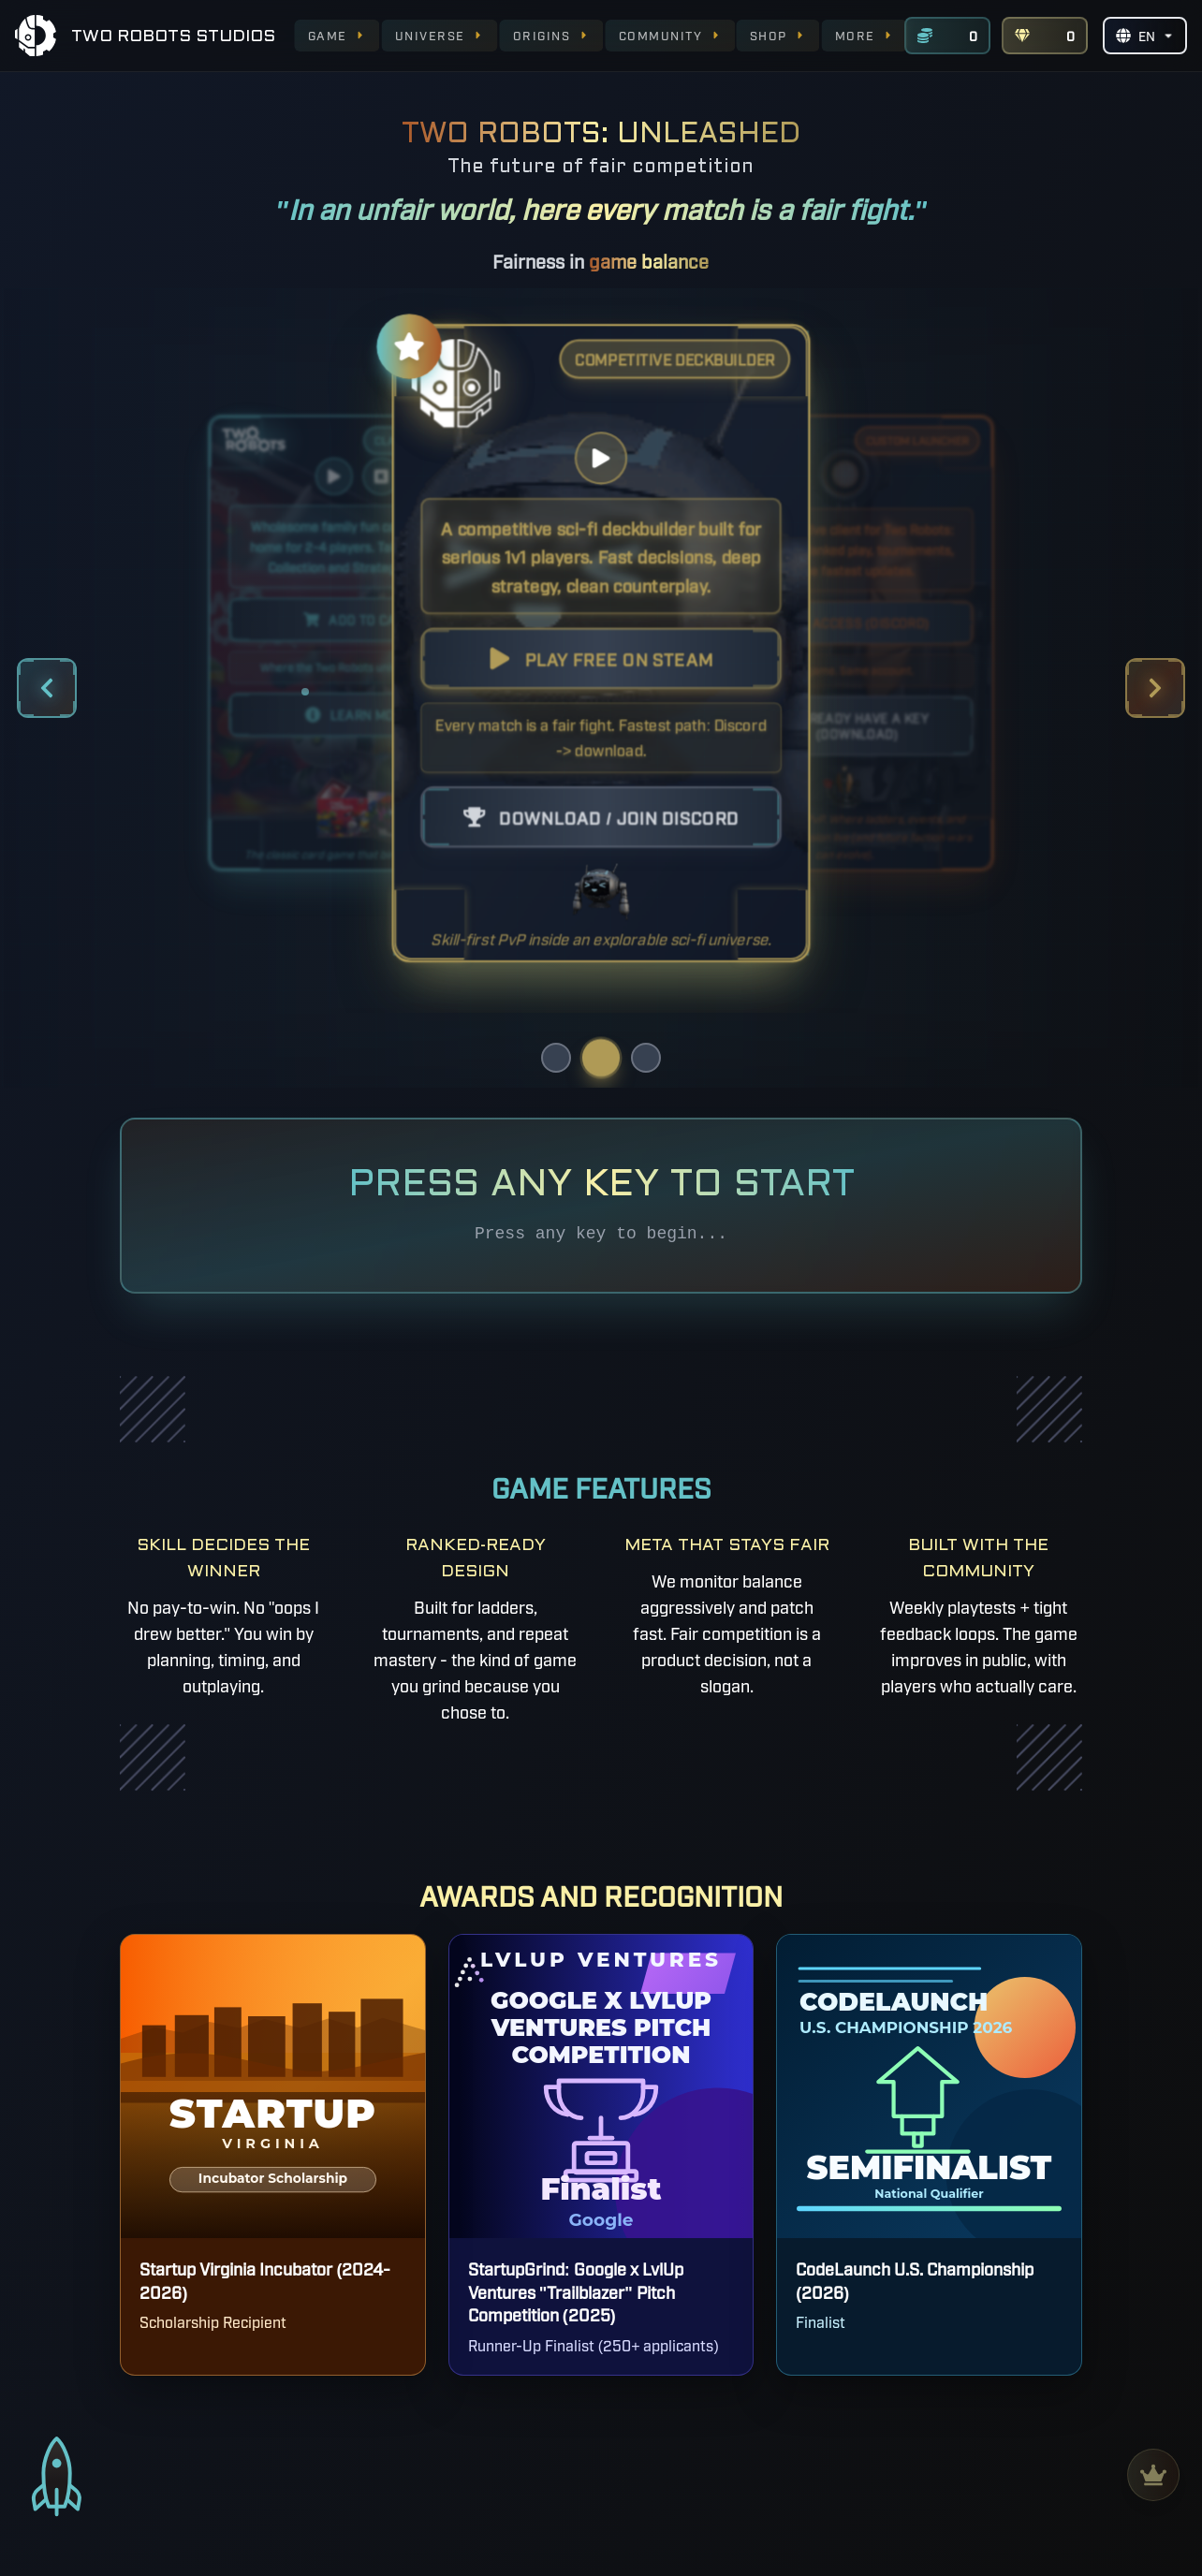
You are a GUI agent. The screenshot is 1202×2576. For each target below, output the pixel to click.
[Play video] (334, 475)
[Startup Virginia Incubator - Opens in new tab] (272, 2155)
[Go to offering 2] (601, 1057)
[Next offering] (1155, 688)
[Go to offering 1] (556, 1058)
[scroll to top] (57, 2484)
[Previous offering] (47, 688)
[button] (601, 643)
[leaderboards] (1153, 2475)
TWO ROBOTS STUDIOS (173, 37)
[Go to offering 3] (646, 1058)
